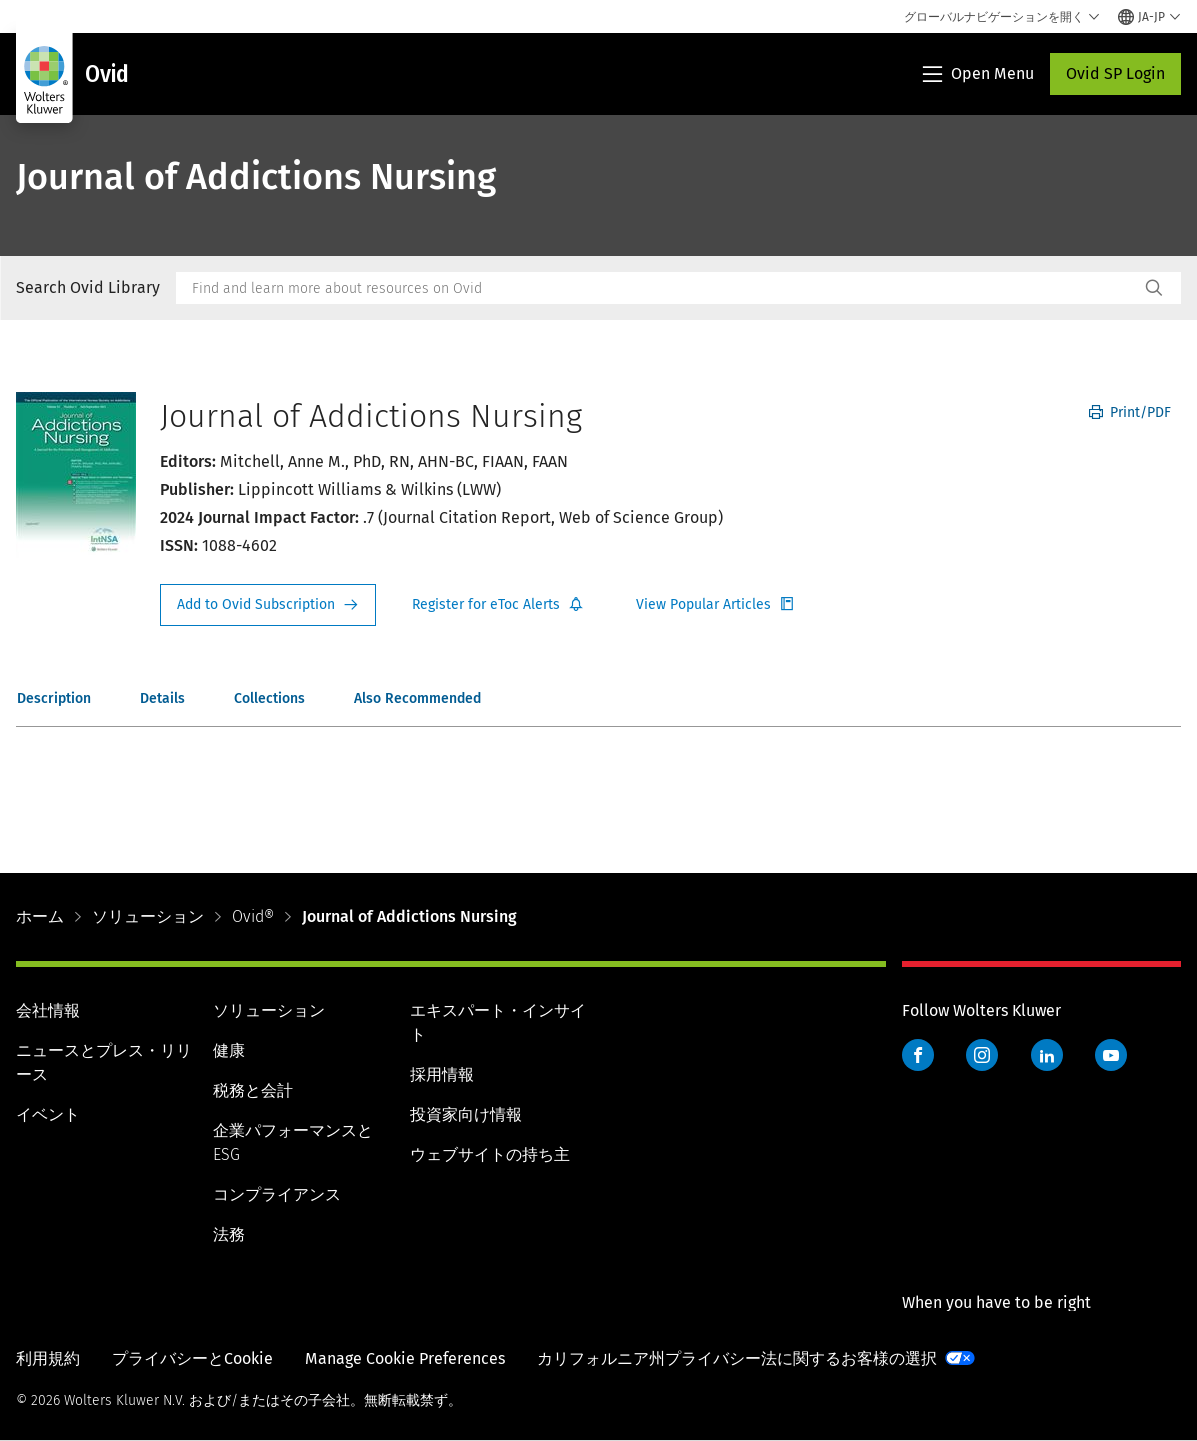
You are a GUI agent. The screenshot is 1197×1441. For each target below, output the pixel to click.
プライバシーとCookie (192, 1358)
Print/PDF (1130, 412)
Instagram (982, 1055)
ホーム (40, 916)
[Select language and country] (1149, 17)
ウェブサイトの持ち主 (490, 1154)
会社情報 (48, 1010)
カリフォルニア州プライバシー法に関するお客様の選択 (737, 1358)
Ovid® (253, 916)
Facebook (918, 1055)
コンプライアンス (277, 1194)
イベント (48, 1114)
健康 (229, 1050)
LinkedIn (1047, 1055)
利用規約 (48, 1358)
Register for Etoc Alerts (498, 605)
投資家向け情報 (466, 1114)
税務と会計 (253, 1090)
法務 (229, 1234)
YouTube (1111, 1055)
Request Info (268, 605)
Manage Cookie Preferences (405, 1358)
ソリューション (148, 916)
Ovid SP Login (1115, 73)
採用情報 (442, 1074)
